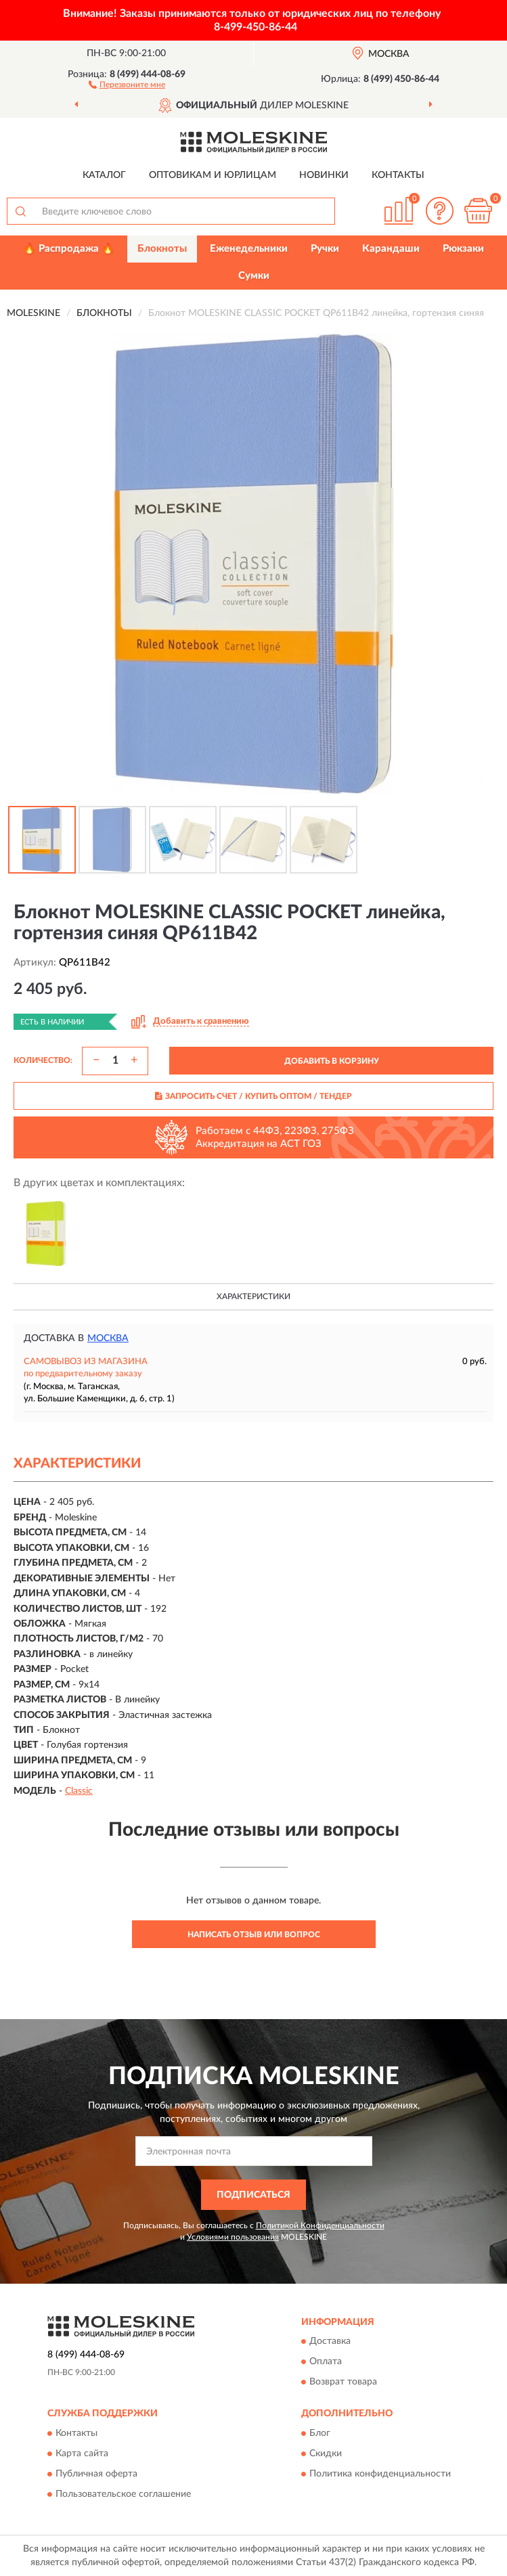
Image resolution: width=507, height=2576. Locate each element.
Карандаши (391, 249)
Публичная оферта (96, 2474)
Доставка (330, 2342)
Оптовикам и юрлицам (212, 175)
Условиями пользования (233, 2237)
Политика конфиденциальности (380, 2474)
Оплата (325, 2362)
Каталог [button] (104, 175)
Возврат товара (343, 2382)
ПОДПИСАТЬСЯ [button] (253, 2195)
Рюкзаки (463, 249)
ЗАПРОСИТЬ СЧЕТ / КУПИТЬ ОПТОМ (253, 1096)
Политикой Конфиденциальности (320, 2225)
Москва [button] (108, 1338)
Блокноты (162, 249)
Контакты (398, 175)
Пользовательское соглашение (123, 2494)
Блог (319, 2433)
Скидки (325, 2453)
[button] (127, 84)
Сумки (253, 276)
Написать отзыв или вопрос (254, 1934)
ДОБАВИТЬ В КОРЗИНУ (331, 1061)
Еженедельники (249, 249)
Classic (79, 1791)
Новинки (324, 175)
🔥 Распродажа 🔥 (68, 249)
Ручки (325, 249)
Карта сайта (82, 2453)
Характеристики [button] (253, 1296)
